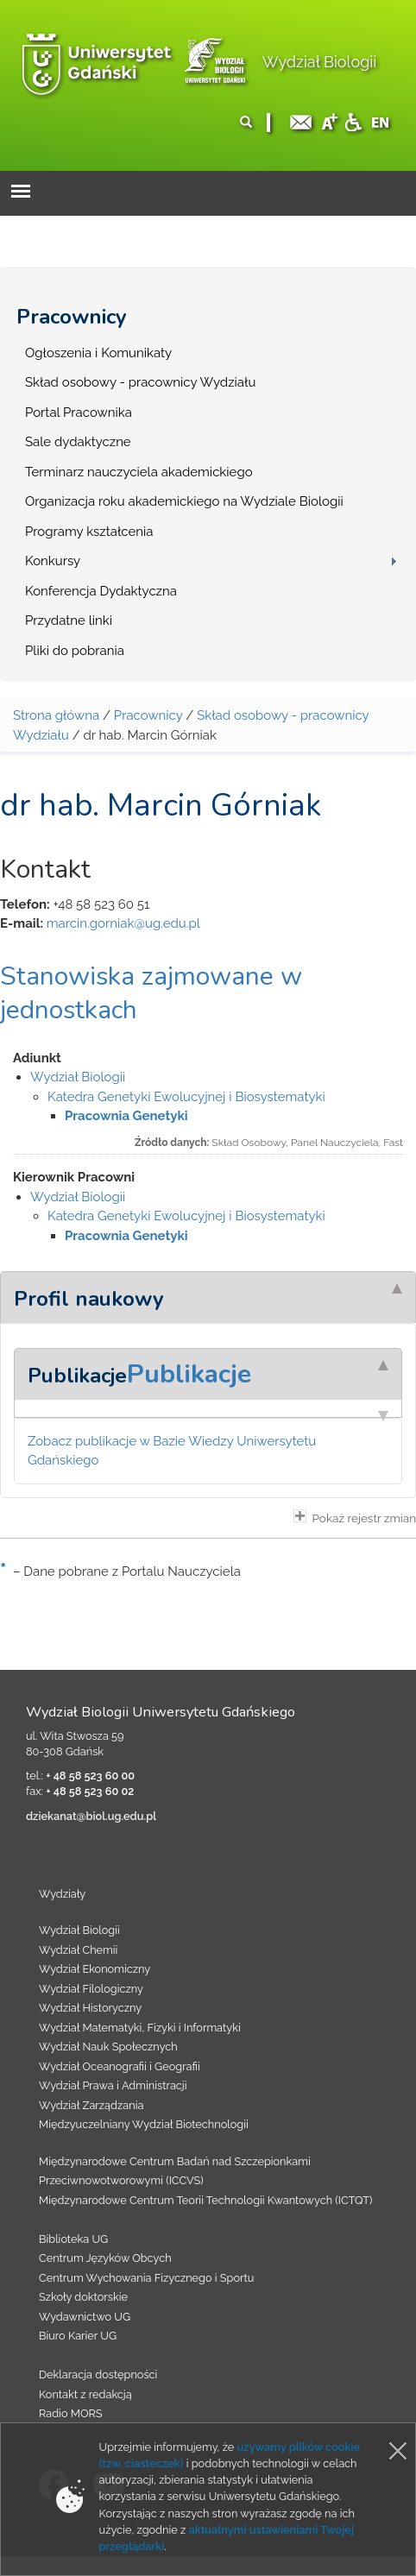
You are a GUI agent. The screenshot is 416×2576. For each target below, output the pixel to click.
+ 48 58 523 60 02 (90, 1791)
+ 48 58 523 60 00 (90, 1775)
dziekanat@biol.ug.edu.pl (91, 1816)
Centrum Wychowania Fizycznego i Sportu (146, 2277)
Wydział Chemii (78, 1949)
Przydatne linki (68, 620)
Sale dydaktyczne (78, 442)
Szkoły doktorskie (83, 2296)
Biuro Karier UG (78, 2335)
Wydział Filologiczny (91, 1988)
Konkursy (52, 561)
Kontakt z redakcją (85, 2394)
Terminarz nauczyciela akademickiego (139, 472)
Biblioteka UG (73, 2239)
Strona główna (56, 715)
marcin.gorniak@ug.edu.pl (123, 923)
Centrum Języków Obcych (105, 2258)
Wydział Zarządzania (91, 2105)
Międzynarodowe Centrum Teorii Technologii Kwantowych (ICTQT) (206, 2200)
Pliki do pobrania (74, 650)
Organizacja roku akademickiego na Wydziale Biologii (184, 501)
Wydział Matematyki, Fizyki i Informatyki (140, 2027)
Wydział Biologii (319, 62)
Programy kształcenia (89, 531)
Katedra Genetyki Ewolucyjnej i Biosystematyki (186, 1097)
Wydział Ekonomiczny (94, 1968)
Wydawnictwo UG (84, 2316)
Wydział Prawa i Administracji (113, 2085)
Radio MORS (71, 2413)
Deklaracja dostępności (98, 2374)
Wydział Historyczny (90, 2007)
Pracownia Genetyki (126, 1116)
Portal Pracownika (78, 412)
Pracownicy (71, 317)
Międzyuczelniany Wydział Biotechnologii (144, 2124)
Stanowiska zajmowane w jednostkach (151, 993)
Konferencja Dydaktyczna (101, 591)
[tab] (208, 1297)
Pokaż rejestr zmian (354, 1517)
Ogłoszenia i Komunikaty (98, 353)
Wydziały (62, 1893)
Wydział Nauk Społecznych (108, 2046)
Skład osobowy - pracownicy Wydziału (140, 382)
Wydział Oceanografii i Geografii (119, 2066)
